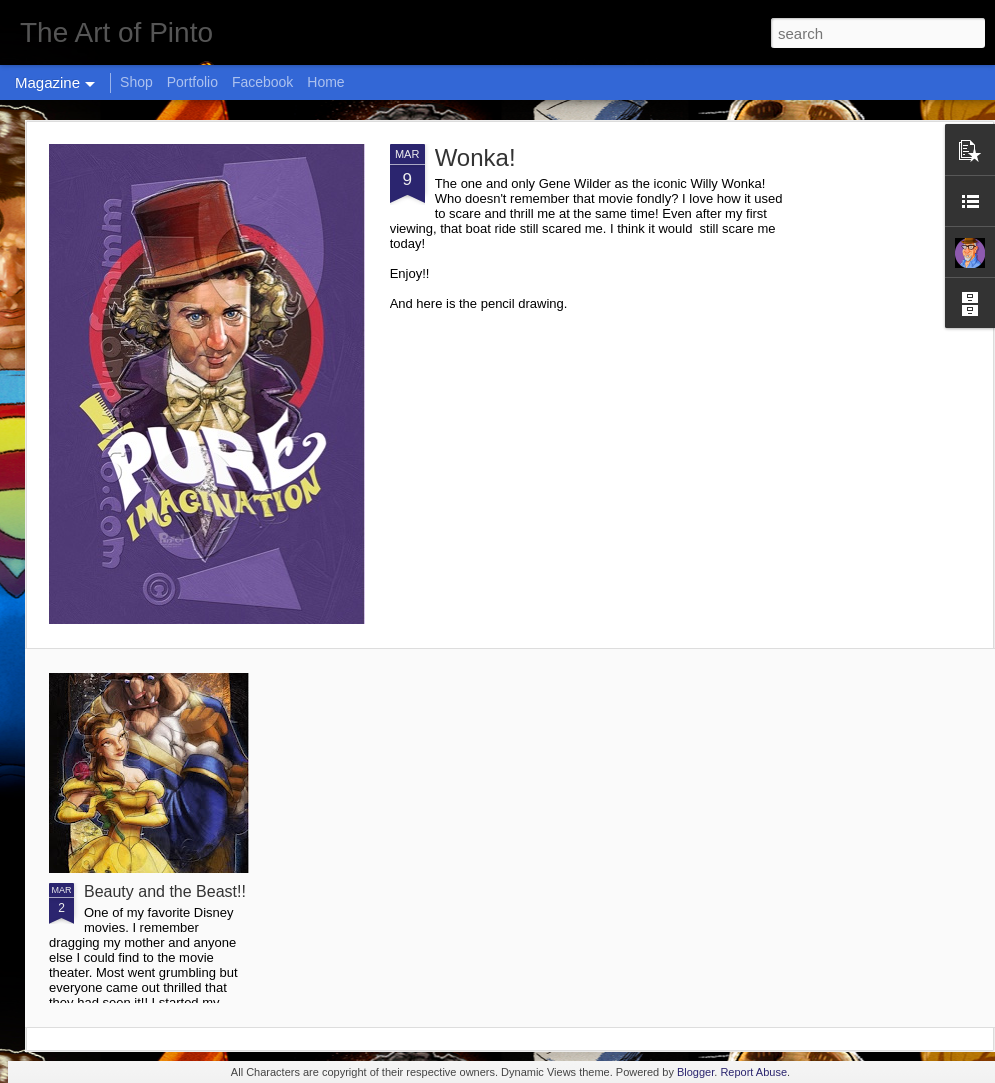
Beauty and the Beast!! (165, 891)
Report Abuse (753, 1072)
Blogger (695, 1072)
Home (325, 82)
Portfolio (192, 82)
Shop (136, 82)
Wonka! (475, 157)
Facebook (262, 82)
